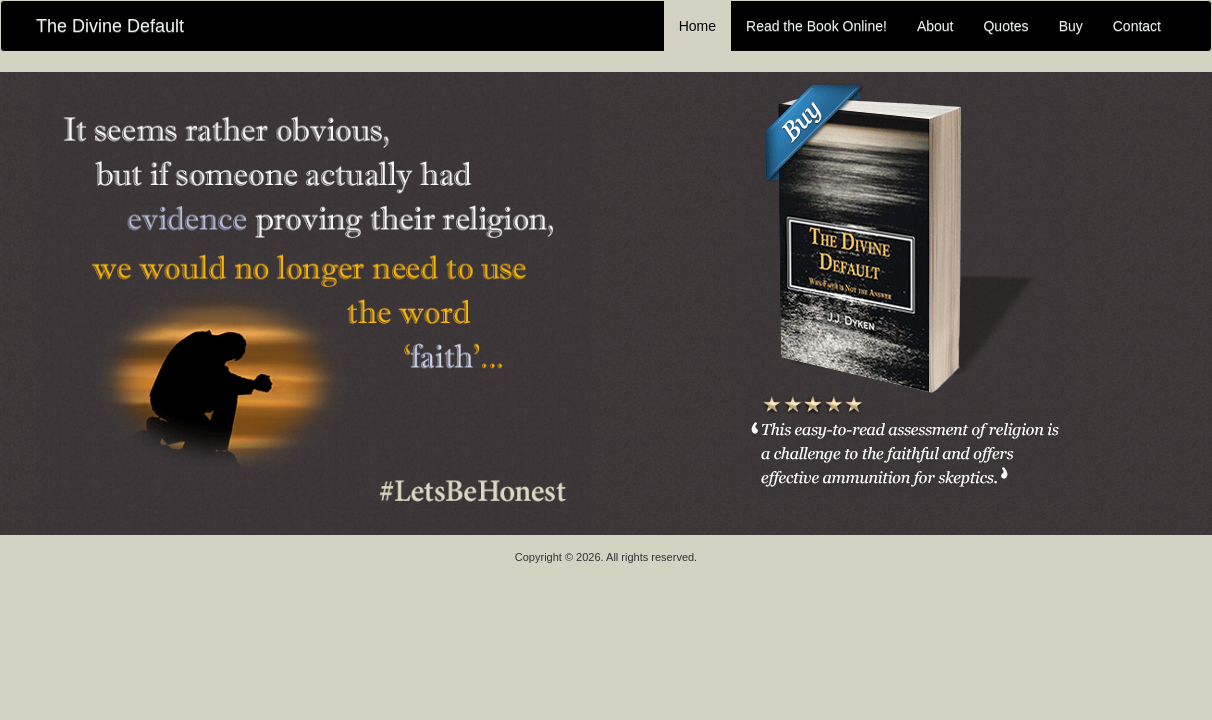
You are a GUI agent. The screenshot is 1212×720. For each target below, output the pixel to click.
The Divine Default (110, 26)
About (935, 26)
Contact (1137, 26)
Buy (1071, 26)
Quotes (1005, 26)
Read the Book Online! (816, 26)
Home (697, 26)
